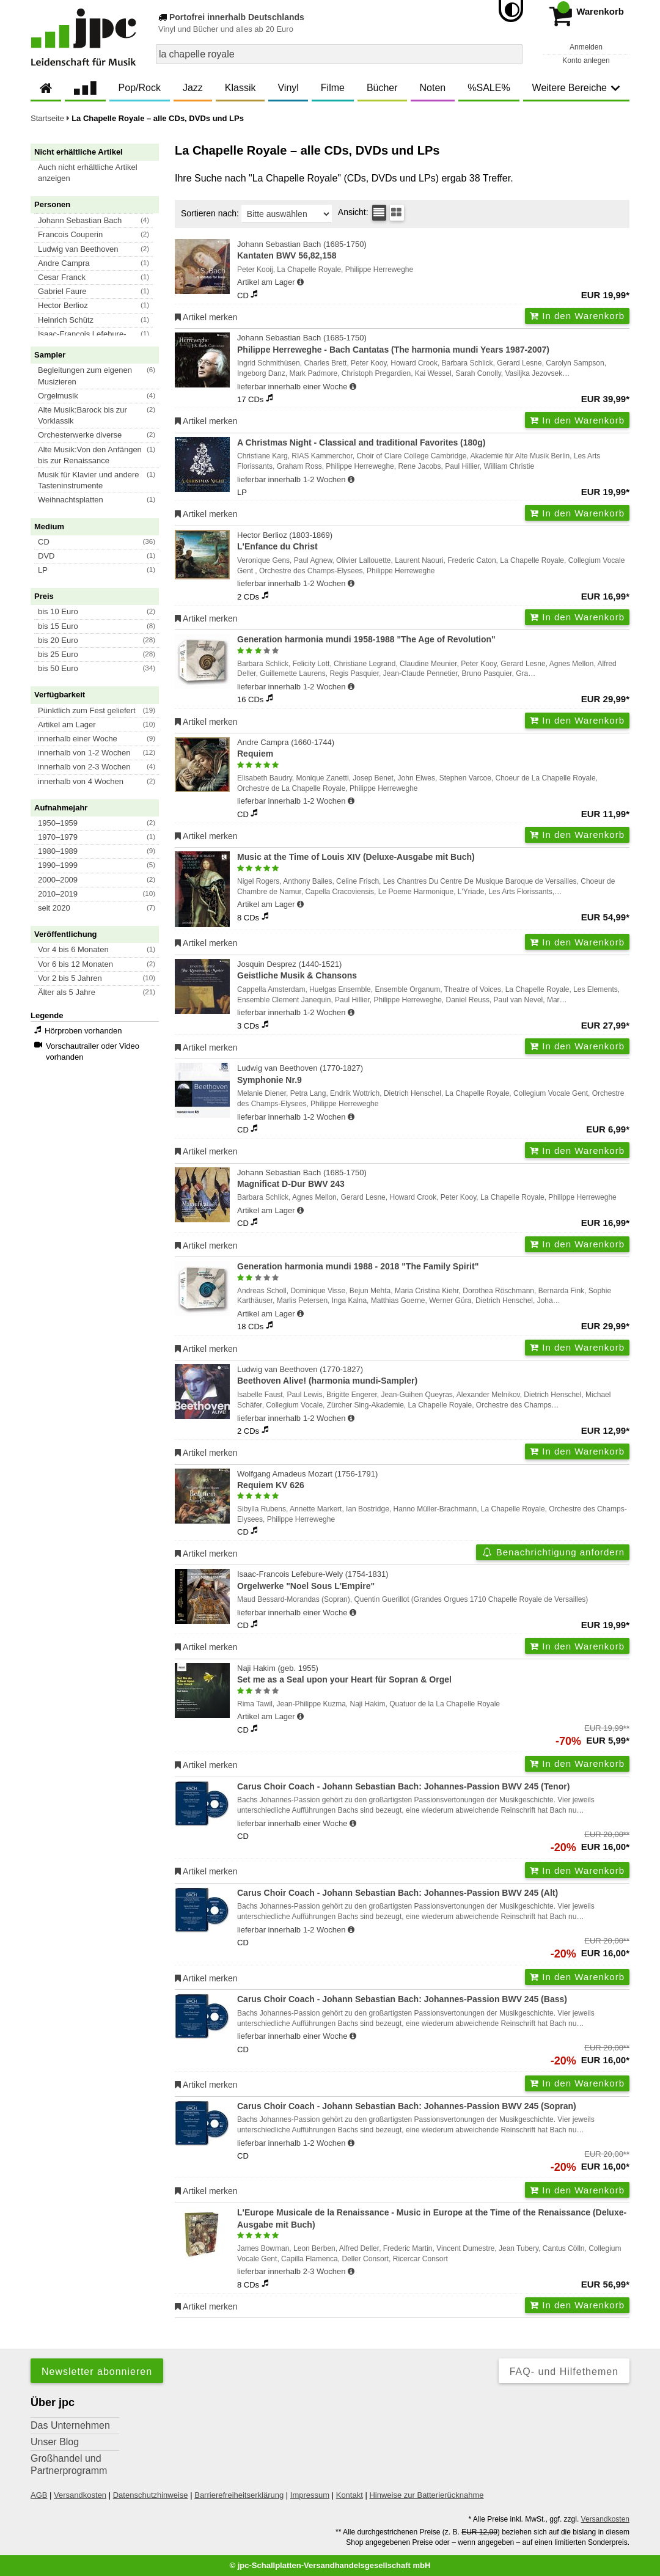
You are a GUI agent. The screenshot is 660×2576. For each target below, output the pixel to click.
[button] (100, 173)
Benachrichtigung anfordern (553, 1552)
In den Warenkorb (577, 315)
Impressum (309, 2495)
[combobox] (339, 54)
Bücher (382, 88)
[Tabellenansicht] (379, 213)
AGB (39, 2495)
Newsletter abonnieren (97, 2371)
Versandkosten (80, 2495)
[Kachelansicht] (397, 213)
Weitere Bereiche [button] (576, 88)
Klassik (240, 88)
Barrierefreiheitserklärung (239, 2495)
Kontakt (349, 2495)
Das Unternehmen (70, 2425)
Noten (433, 88)
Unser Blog (55, 2442)
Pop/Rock (140, 88)
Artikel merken (206, 317)
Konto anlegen (585, 60)
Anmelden (586, 47)
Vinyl (287, 88)
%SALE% (489, 88)
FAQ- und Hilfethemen (564, 2371)
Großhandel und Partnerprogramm (69, 2464)
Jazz (193, 88)
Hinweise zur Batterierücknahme (426, 2495)
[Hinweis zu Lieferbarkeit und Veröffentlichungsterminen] (300, 282)
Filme (333, 88)
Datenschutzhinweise (150, 2495)
